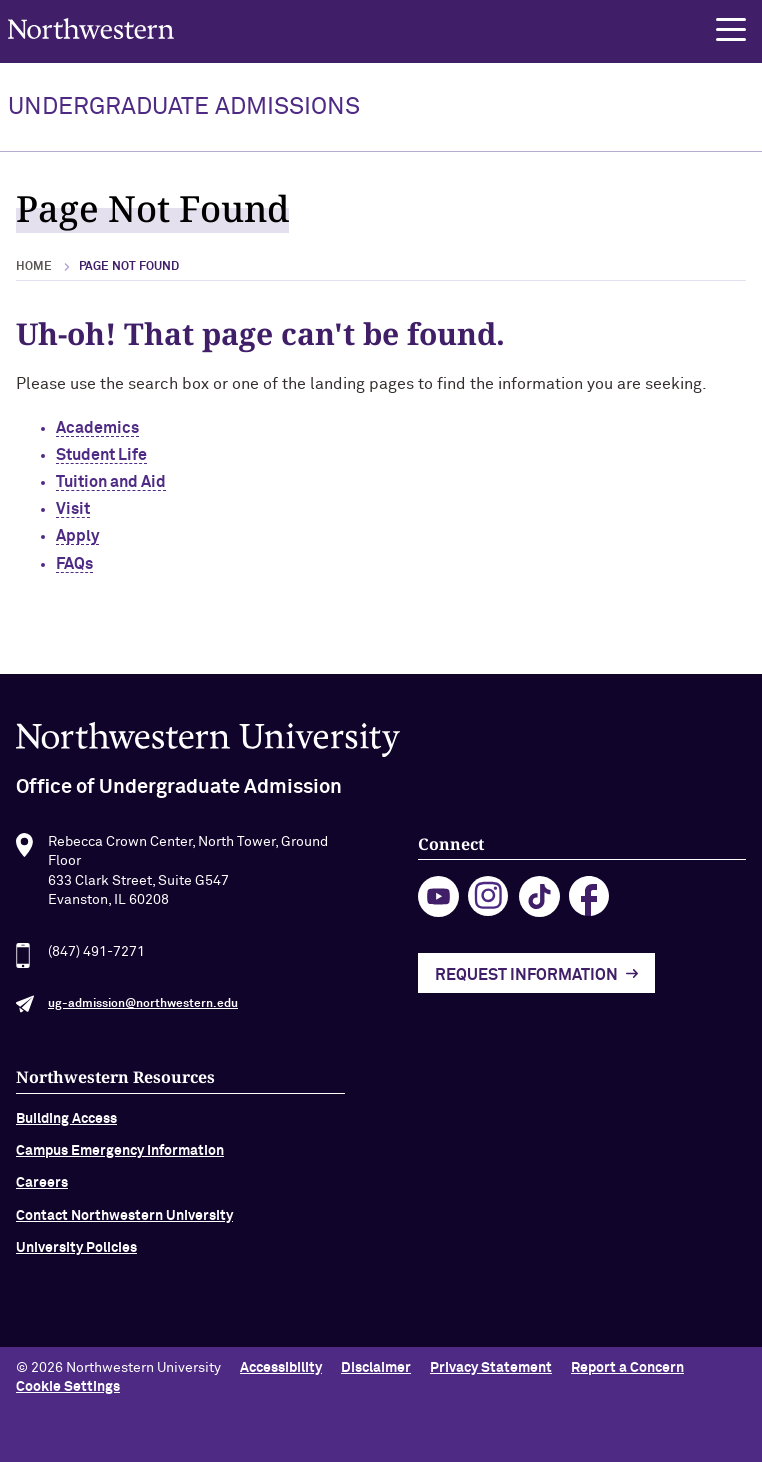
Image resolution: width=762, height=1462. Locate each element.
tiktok (539, 901)
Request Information (526, 979)
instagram (488, 901)
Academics (97, 428)
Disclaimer (376, 1368)
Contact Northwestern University (124, 1220)
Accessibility (281, 1368)
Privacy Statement (491, 1368)
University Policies (76, 1253)
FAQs (74, 564)
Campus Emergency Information (120, 1155)
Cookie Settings (68, 1387)
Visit (73, 509)
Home (34, 267)
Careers (42, 1188)
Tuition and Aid (111, 482)
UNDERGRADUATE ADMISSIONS (184, 107)
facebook (589, 901)
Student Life (101, 455)
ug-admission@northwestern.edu (143, 1008)
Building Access (66, 1123)
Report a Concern (627, 1368)
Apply (77, 536)
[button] (731, 30)
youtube (438, 901)
